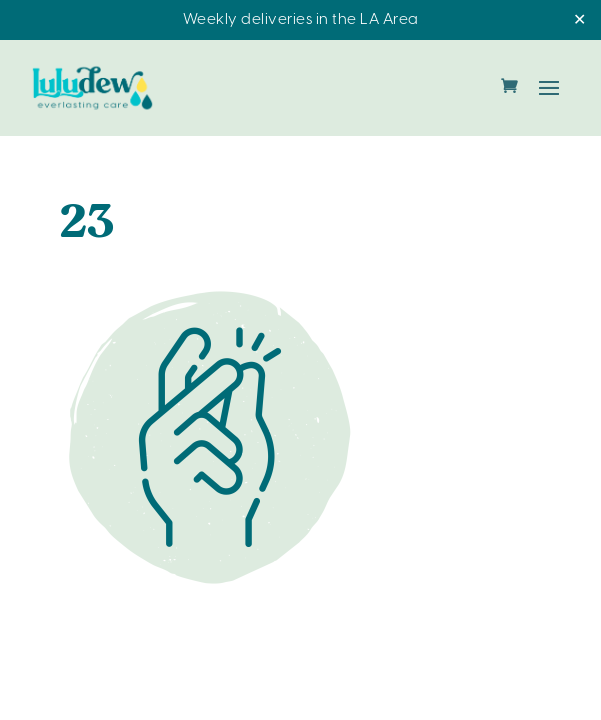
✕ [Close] (579, 20)
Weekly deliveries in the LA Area (301, 20)
